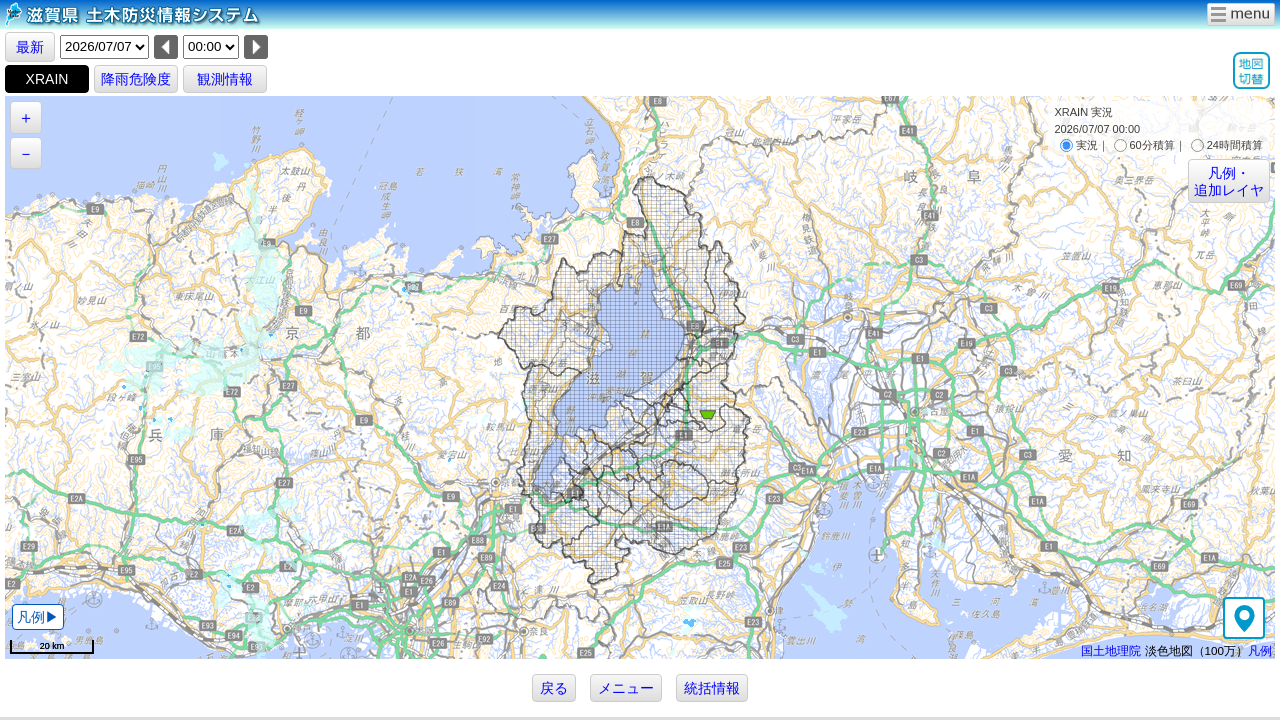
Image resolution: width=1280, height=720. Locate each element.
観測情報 (225, 79)
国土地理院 (1111, 650)
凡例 (1260, 650)
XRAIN (47, 79)
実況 (1079, 145)
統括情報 (712, 688)
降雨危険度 (136, 79)
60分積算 (1144, 145)
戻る (554, 688)
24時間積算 (1227, 145)
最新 (30, 47)
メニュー (626, 688)
